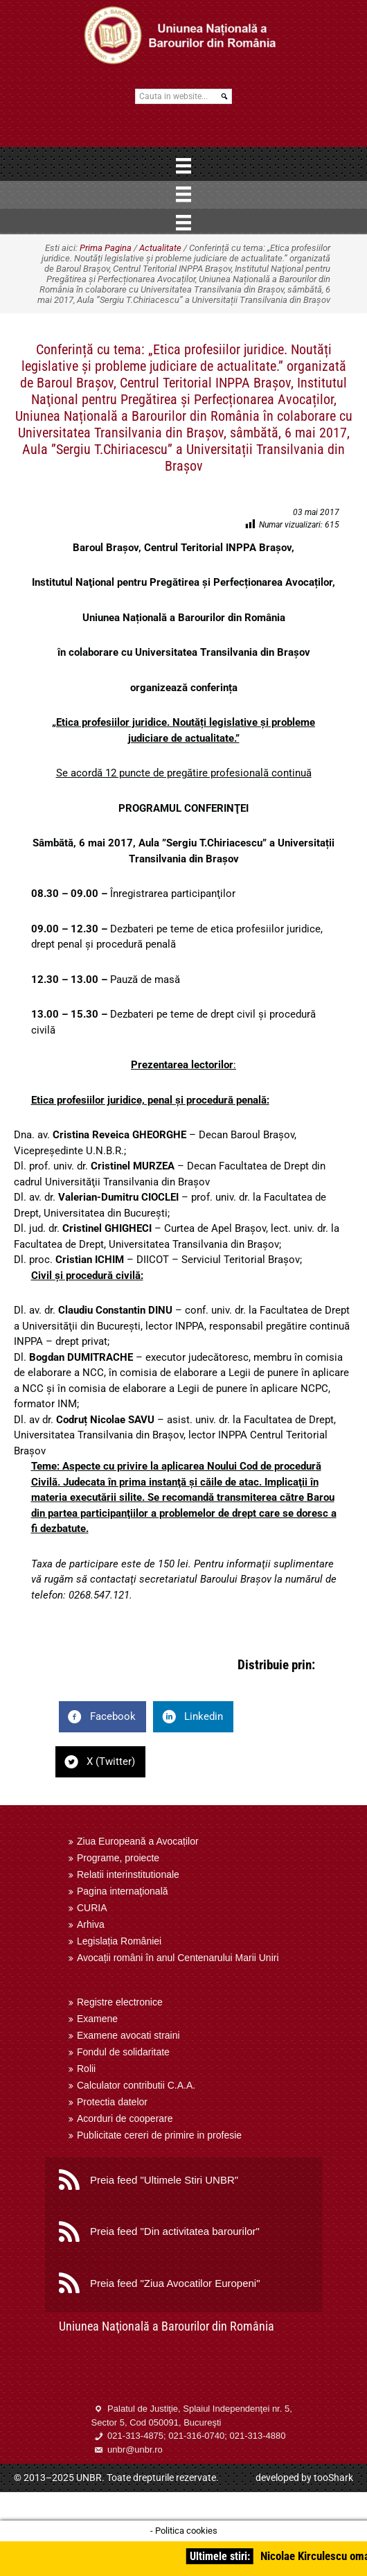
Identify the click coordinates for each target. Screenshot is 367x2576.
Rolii (86, 2068)
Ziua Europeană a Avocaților (138, 1841)
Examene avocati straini (128, 2035)
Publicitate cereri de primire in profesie (159, 2135)
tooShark (333, 2477)
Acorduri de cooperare (125, 2118)
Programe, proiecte (118, 1857)
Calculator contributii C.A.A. (136, 2085)
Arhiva (91, 1924)
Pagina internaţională (122, 1891)
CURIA (92, 1907)
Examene (97, 2018)
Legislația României (119, 1941)
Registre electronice (120, 2002)
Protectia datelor (112, 2101)
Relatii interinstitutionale (128, 1874)
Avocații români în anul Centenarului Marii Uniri (178, 1957)
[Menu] (183, 165)
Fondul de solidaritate (123, 2051)
